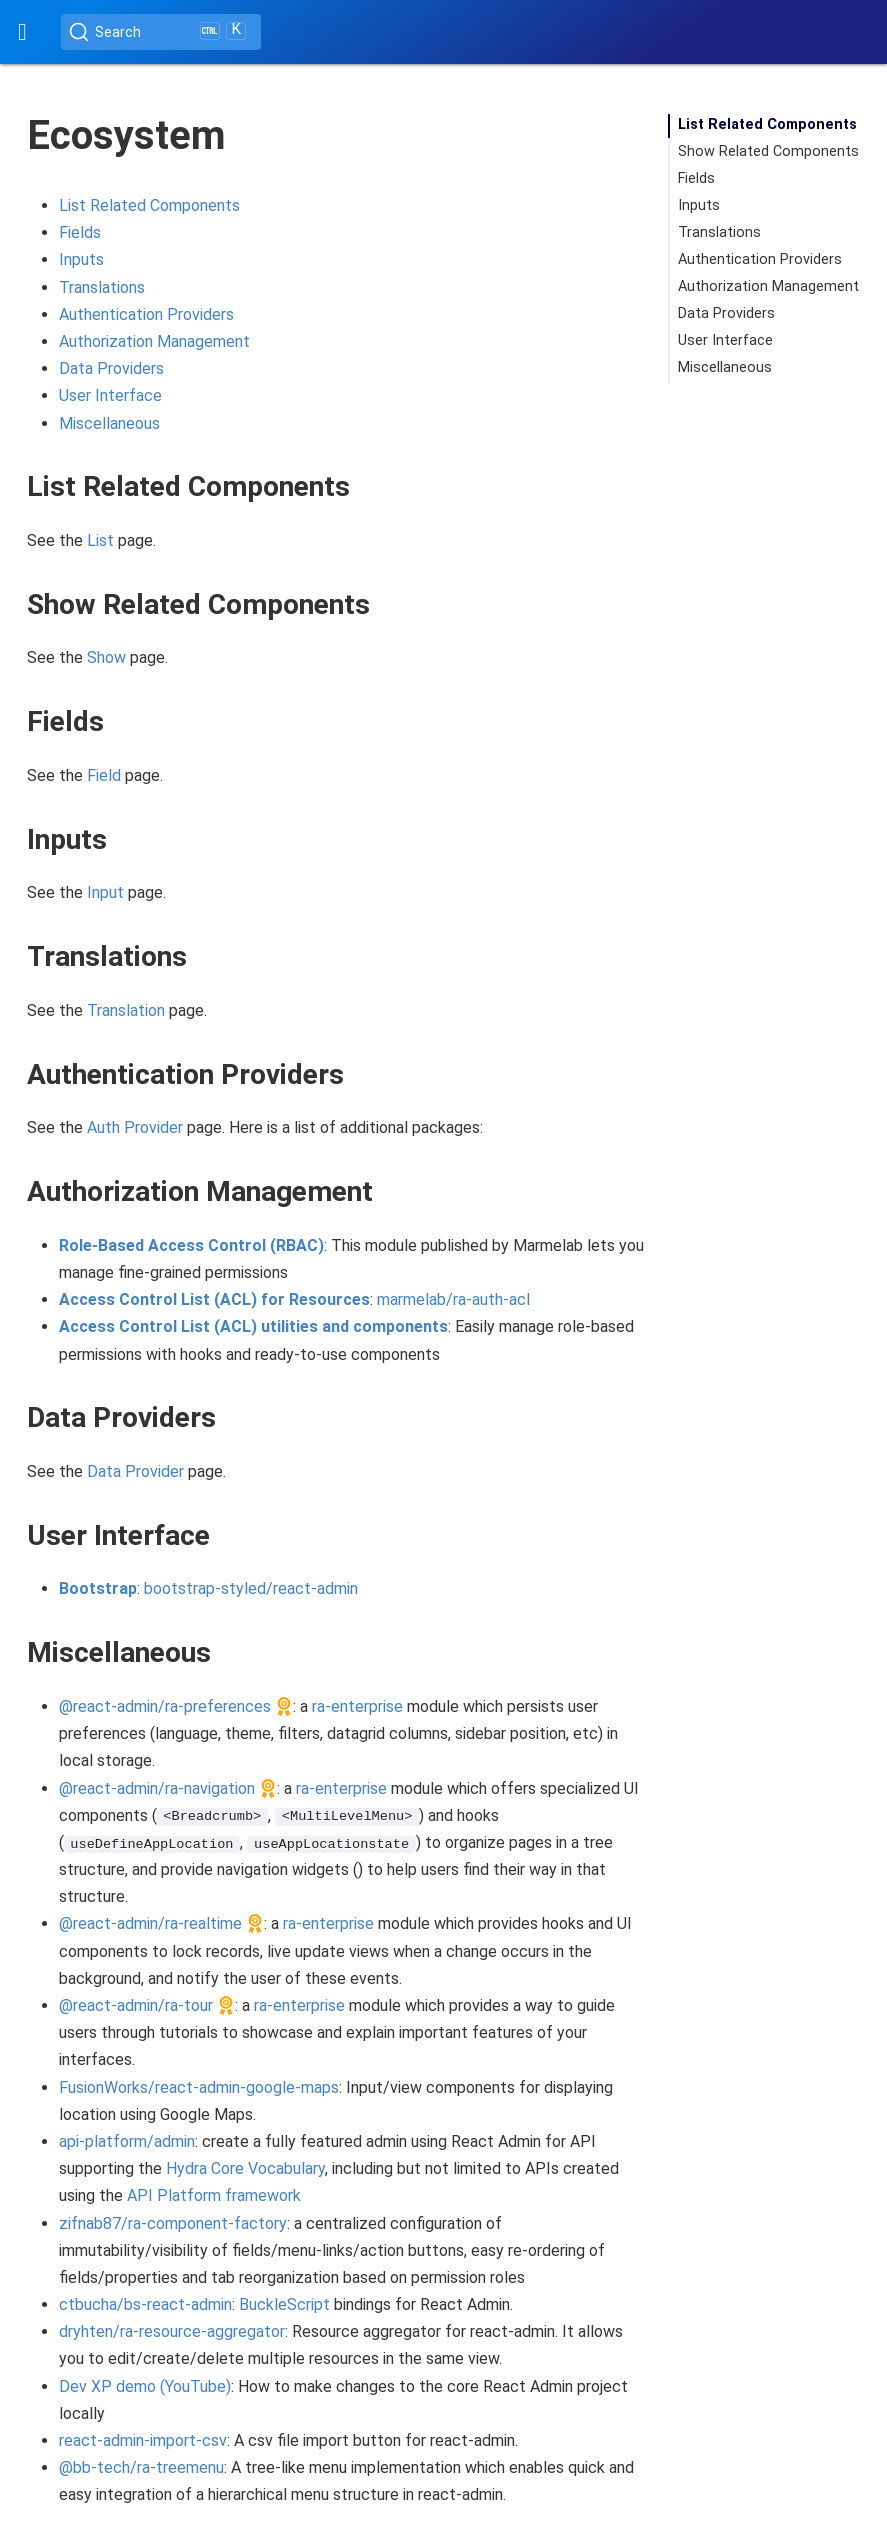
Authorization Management (154, 341)
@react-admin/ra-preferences (165, 1706)
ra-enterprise (357, 1706)
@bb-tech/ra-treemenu (141, 2467)
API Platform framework (214, 2195)
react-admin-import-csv (143, 2440)
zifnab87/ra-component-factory (173, 2223)
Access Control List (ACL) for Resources (214, 1299)
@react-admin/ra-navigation (157, 1788)
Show (106, 657)
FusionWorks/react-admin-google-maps (199, 2087)
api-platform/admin (127, 2141)
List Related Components (149, 205)
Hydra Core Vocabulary (245, 2168)
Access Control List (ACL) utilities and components (253, 1326)
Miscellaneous (109, 423)
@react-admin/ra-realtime (150, 1923)
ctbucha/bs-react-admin (145, 2304)
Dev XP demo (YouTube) (145, 2386)
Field (104, 775)
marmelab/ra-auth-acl (453, 1299)
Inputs (81, 259)
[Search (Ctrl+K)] (161, 32)
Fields (80, 232)
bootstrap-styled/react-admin (251, 1588)
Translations (102, 287)
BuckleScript (284, 2304)
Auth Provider (135, 1127)
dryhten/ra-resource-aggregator (172, 2331)
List (100, 540)
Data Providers (111, 368)
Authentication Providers (146, 314)
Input (105, 892)
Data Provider (135, 1471)
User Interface (110, 395)
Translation (126, 1010)
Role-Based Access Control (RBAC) (191, 1245)
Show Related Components (768, 151)
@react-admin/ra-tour (136, 2005)
